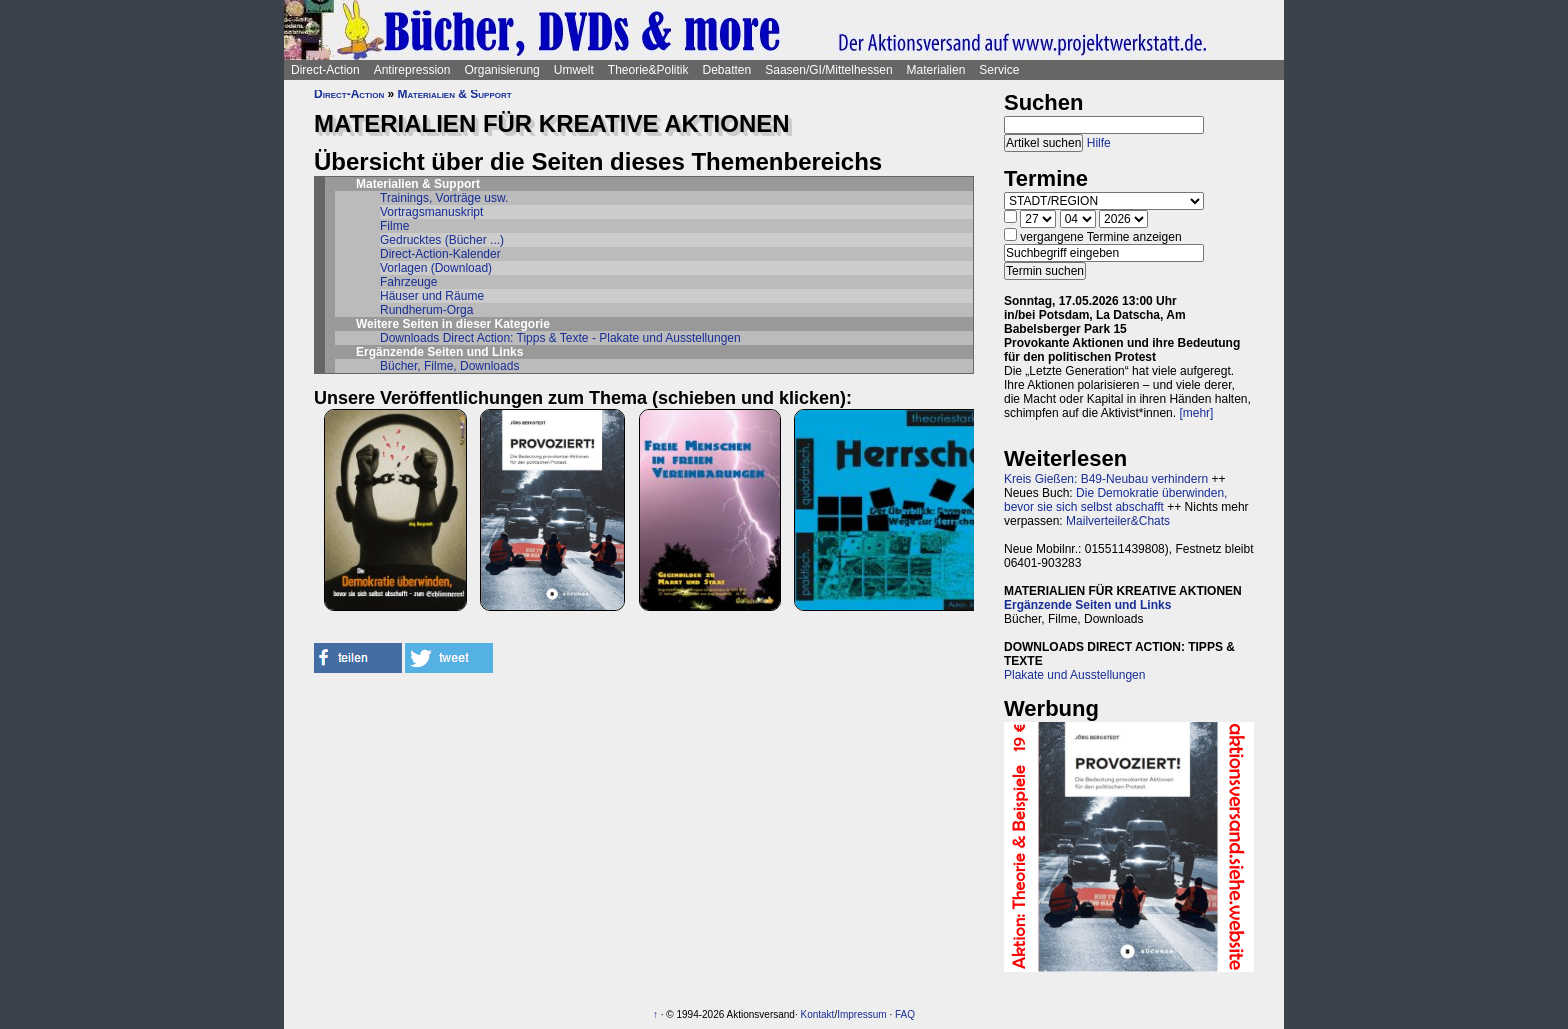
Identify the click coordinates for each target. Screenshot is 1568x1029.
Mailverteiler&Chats (1118, 521)
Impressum (861, 1014)
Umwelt (574, 70)
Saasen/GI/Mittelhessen (828, 70)
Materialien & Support (455, 94)
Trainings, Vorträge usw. (444, 198)
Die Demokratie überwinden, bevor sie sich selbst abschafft (1115, 500)
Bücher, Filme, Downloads (449, 366)
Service (999, 70)
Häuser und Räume (432, 296)
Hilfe (1099, 143)
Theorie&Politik (648, 70)
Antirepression (412, 70)
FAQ (905, 1014)
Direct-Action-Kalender (440, 254)
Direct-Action (325, 70)
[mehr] (1196, 413)
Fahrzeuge (408, 282)
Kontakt (817, 1014)
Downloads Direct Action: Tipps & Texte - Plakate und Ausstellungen (560, 338)
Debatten (727, 70)
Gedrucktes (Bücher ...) (442, 240)
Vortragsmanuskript (431, 212)
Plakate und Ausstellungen (1074, 675)
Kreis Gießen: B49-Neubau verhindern (1106, 479)
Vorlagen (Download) (436, 268)
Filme (394, 226)
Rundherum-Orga (426, 310)
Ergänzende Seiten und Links (1087, 605)
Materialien (936, 70)
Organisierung (501, 70)
